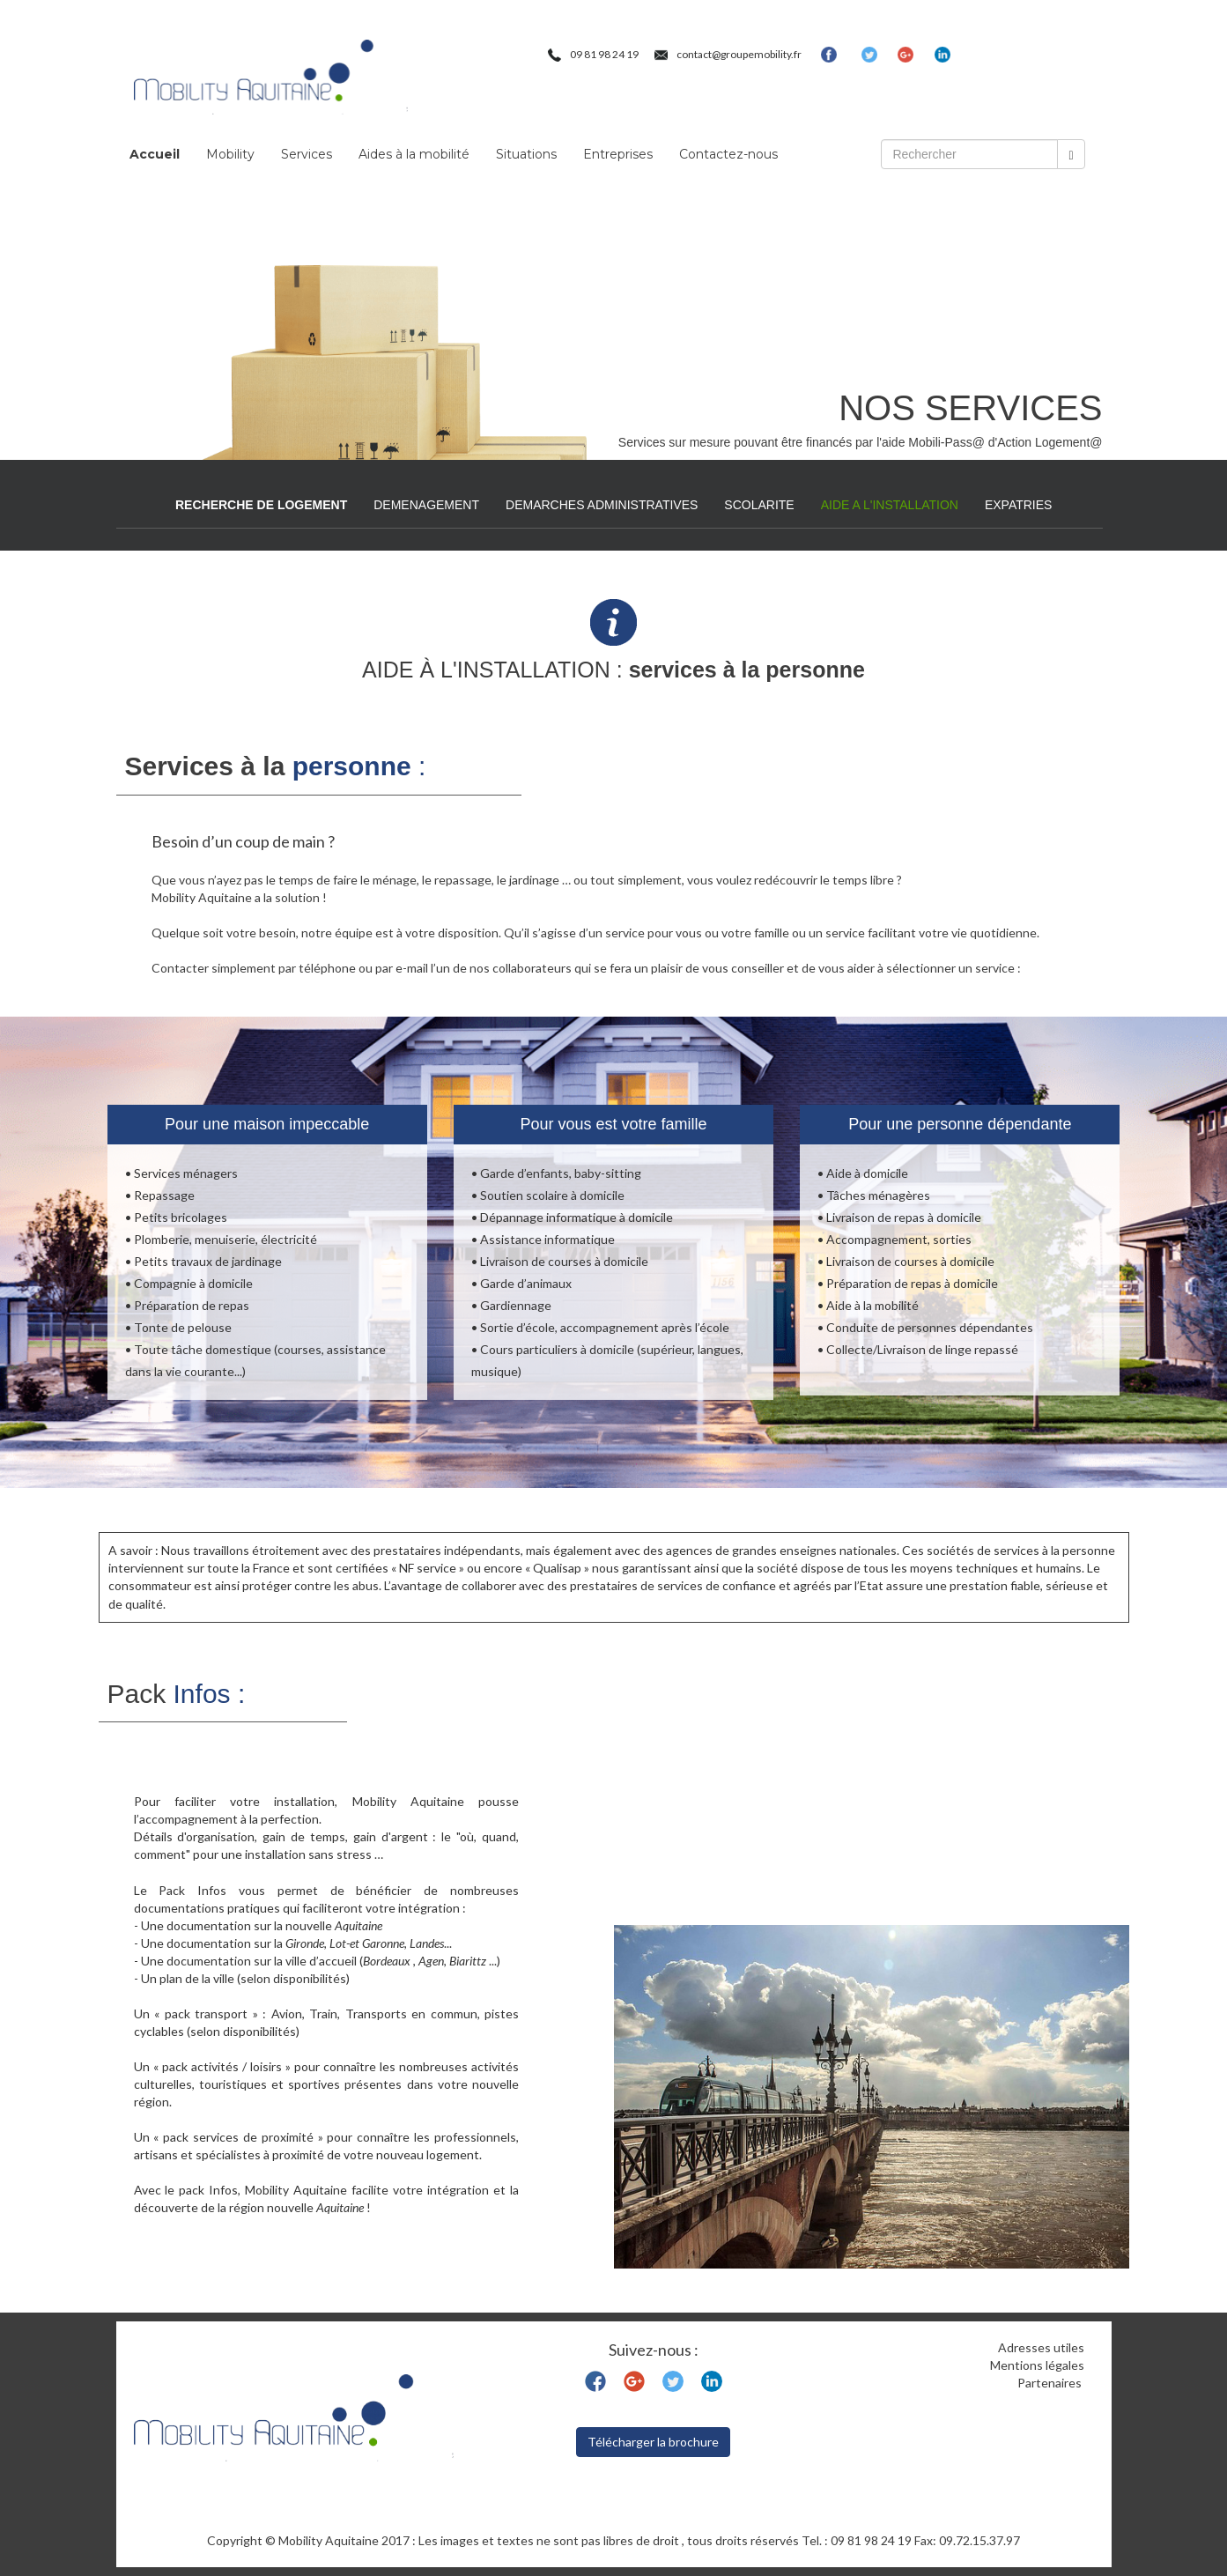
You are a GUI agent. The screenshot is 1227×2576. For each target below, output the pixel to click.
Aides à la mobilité (413, 154)
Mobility (230, 154)
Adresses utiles (1041, 2347)
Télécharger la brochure (653, 2441)
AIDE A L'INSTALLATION (889, 505)
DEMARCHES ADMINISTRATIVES (602, 505)
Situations (526, 154)
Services (306, 154)
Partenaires (1050, 2382)
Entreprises (618, 154)
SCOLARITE (759, 505)
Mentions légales (1037, 2365)
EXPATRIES (1019, 505)
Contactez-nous (728, 154)
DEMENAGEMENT (426, 505)
